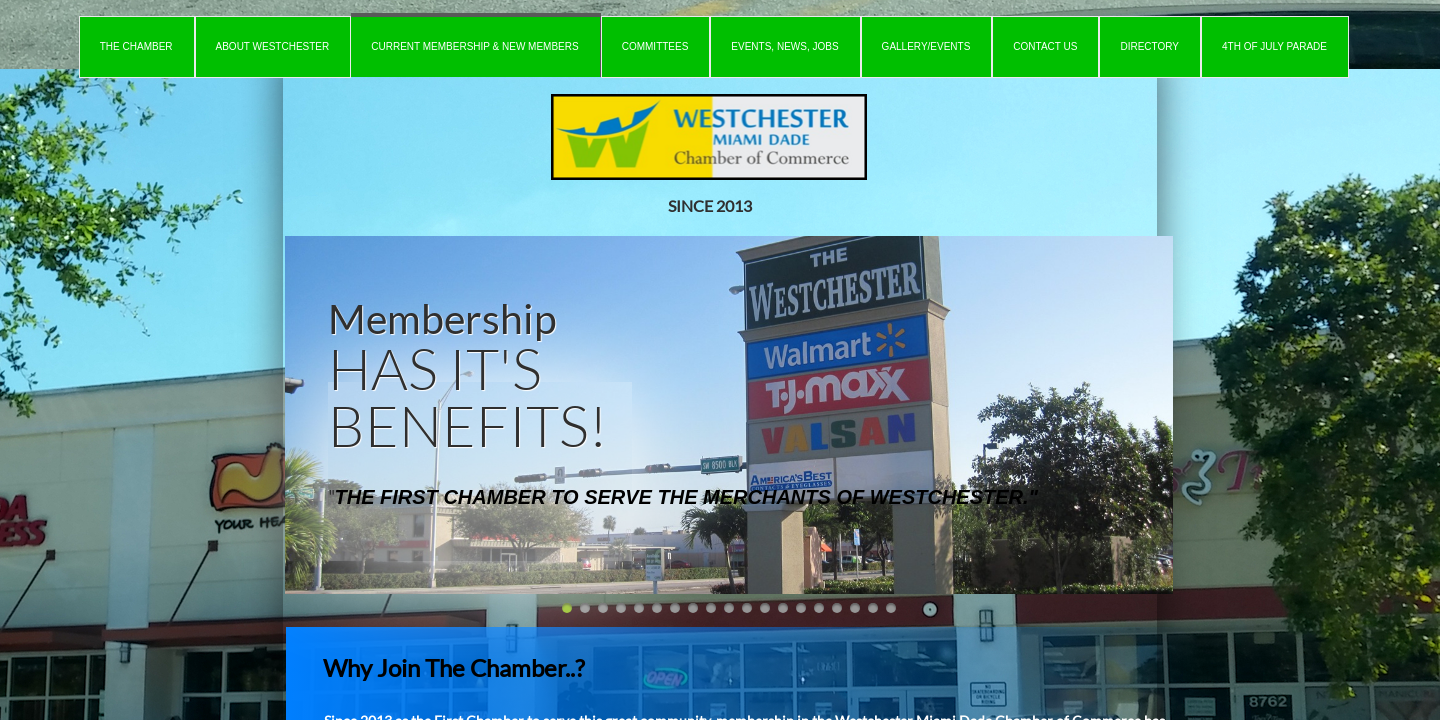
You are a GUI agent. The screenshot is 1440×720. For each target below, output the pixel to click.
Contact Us (1045, 46)
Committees (655, 46)
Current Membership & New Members (474, 46)
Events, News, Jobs (784, 46)
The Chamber (136, 46)
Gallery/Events (926, 46)
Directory (1149, 46)
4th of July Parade (1274, 46)
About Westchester (273, 46)
